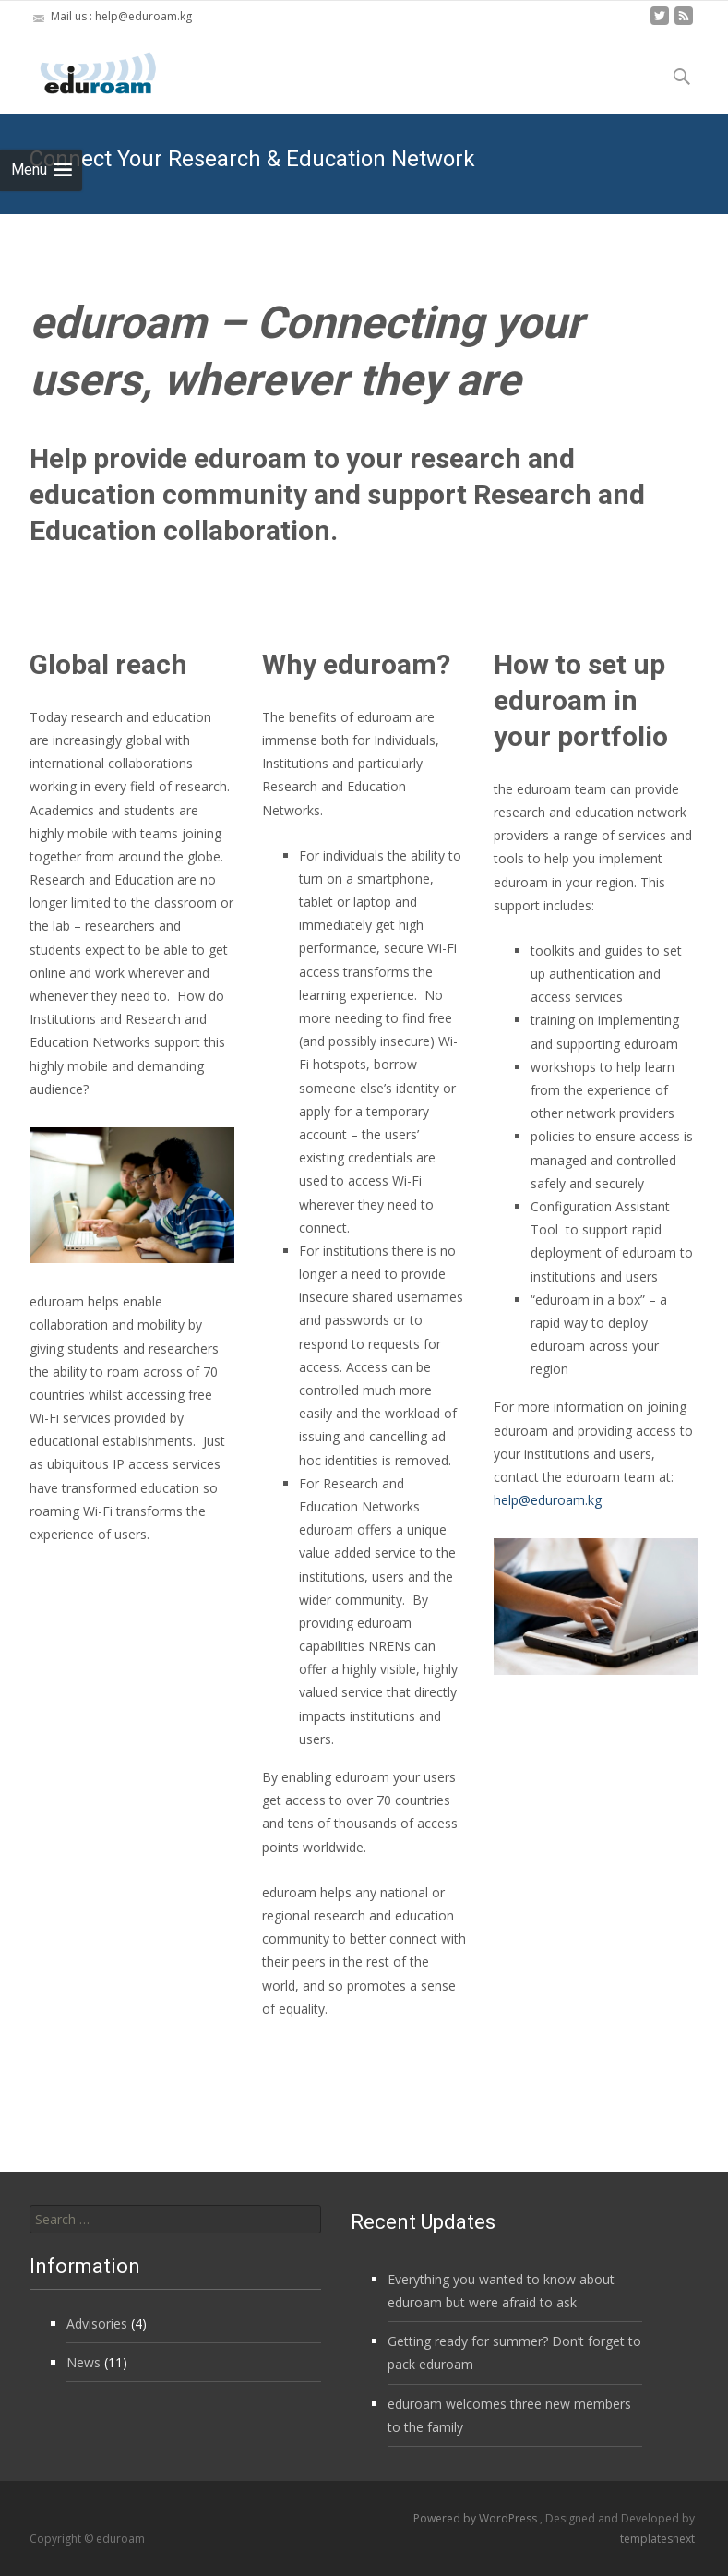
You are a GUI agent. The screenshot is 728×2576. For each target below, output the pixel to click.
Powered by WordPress (476, 2518)
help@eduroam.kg (548, 1500)
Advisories (96, 2323)
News (83, 2362)
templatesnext (657, 2538)
